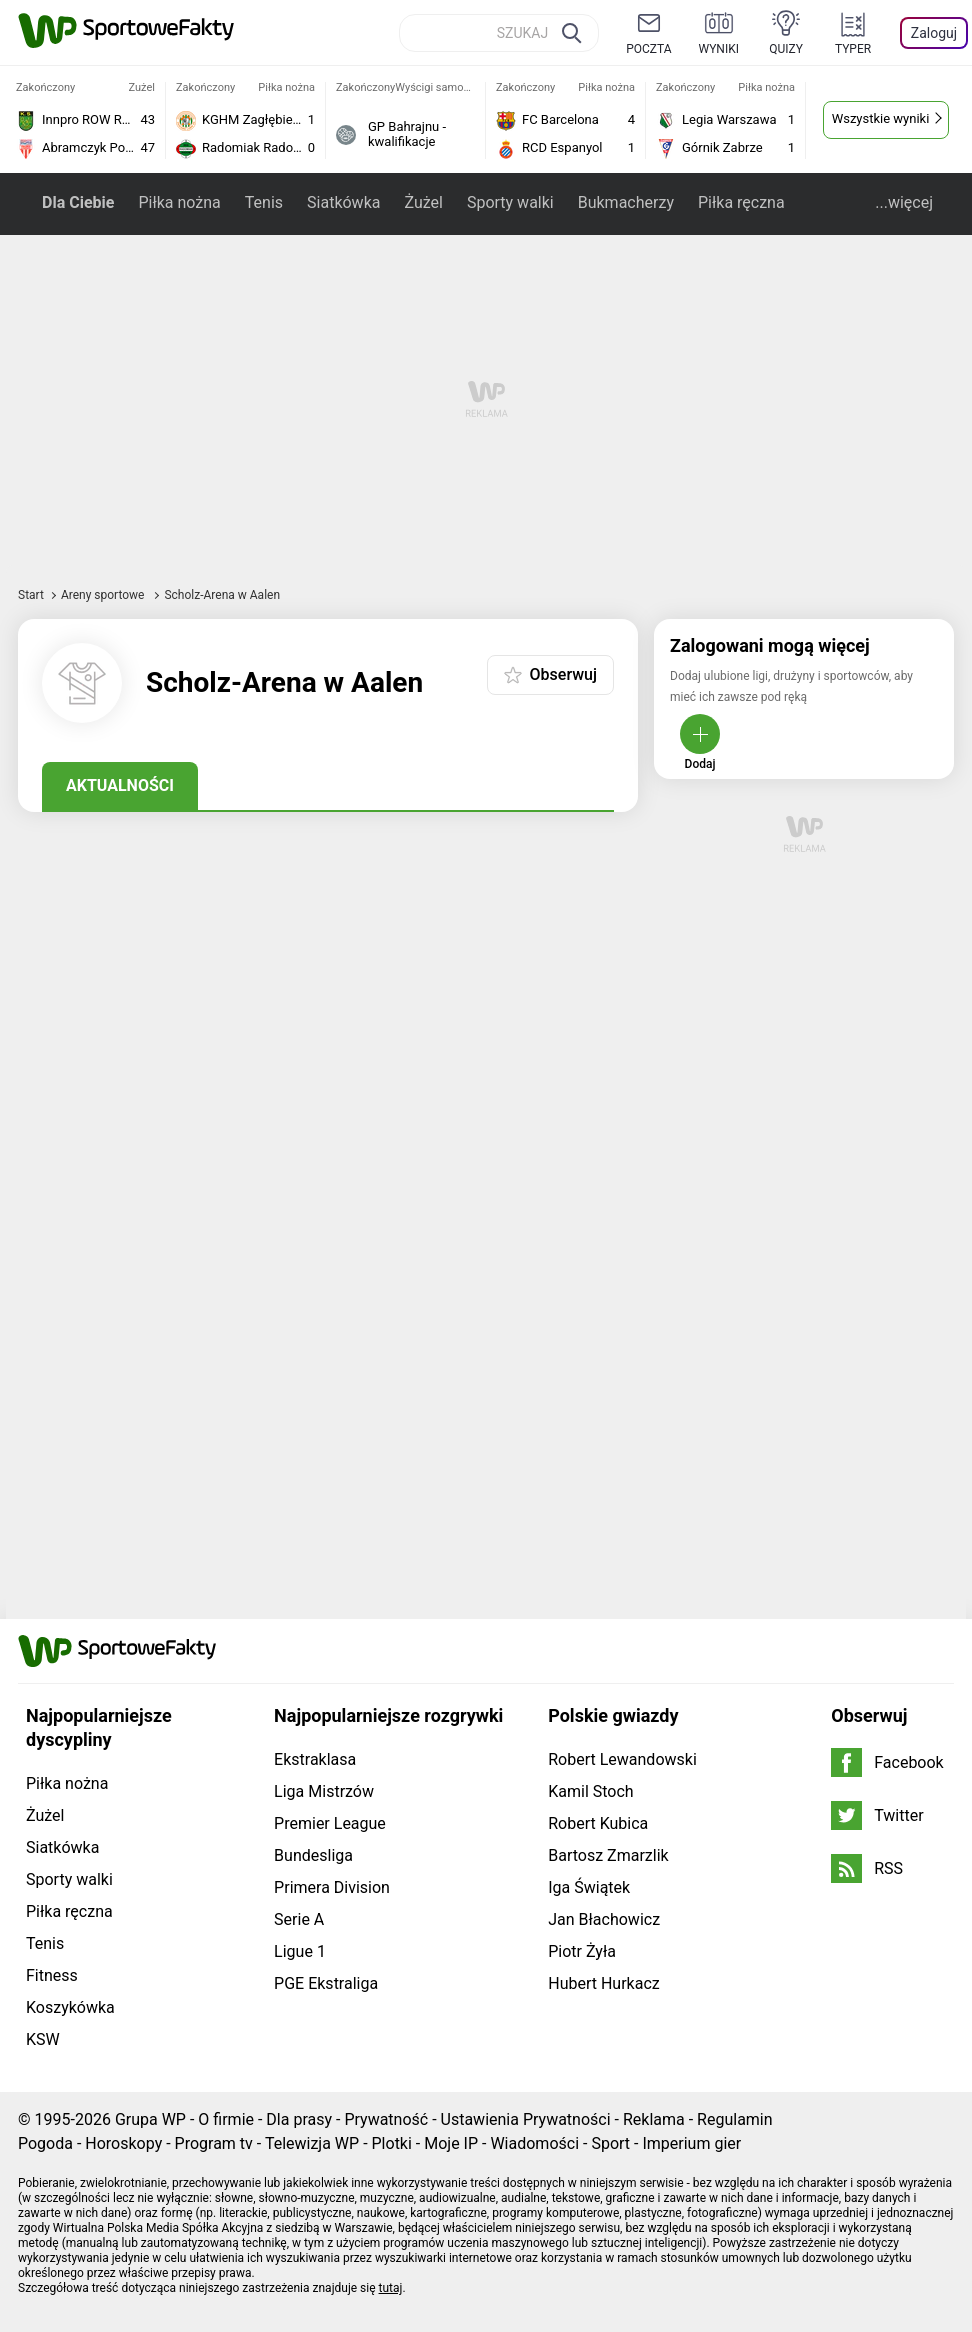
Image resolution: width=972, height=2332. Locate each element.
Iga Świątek (589, 1887)
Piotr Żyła (582, 1951)
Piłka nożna (179, 202)
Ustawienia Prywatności (526, 2119)
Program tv (214, 2143)
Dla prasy (299, 2119)
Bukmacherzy (626, 202)
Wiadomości (534, 2143)
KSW (43, 2039)
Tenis (264, 202)
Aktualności (120, 785)
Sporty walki (510, 202)
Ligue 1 (300, 1951)
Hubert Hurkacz (604, 1983)
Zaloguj (934, 33)
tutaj (391, 2288)
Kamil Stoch (590, 1791)
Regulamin (735, 2119)
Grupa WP (150, 2119)
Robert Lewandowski (622, 1759)
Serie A (299, 1919)
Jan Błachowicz (604, 1919)
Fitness (52, 1975)
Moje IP (451, 2143)
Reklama (654, 2119)
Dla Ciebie (78, 202)
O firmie (226, 2119)
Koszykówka (70, 2007)
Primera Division (332, 1887)
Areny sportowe (104, 595)
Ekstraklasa (315, 1759)
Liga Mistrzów (324, 1791)
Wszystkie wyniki (881, 118)
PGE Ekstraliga (326, 1983)
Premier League (330, 1823)
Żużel (423, 202)
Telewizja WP (312, 2143)
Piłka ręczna (741, 202)
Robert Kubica (598, 1823)
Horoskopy (123, 2143)
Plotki (392, 2143)
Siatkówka (343, 202)
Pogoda (45, 2143)
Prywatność (386, 2119)
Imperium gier (691, 2143)
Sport (610, 2143)
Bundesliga (313, 1855)
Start (31, 595)
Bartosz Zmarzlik (608, 1855)
